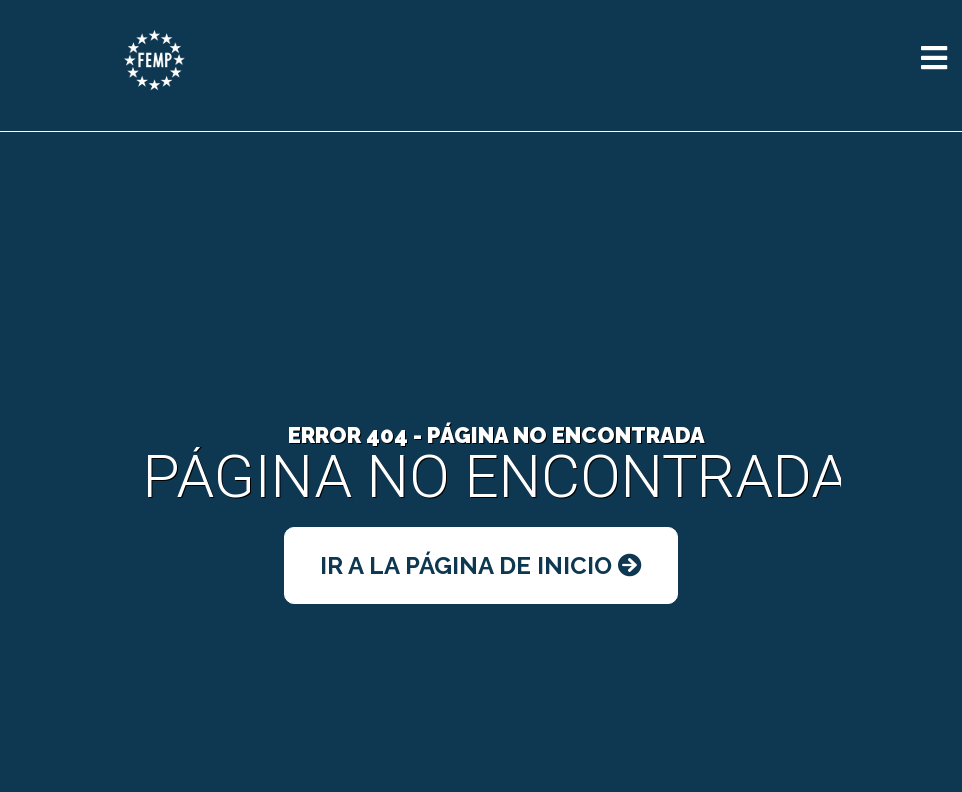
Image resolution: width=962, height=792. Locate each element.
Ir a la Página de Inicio (481, 565)
